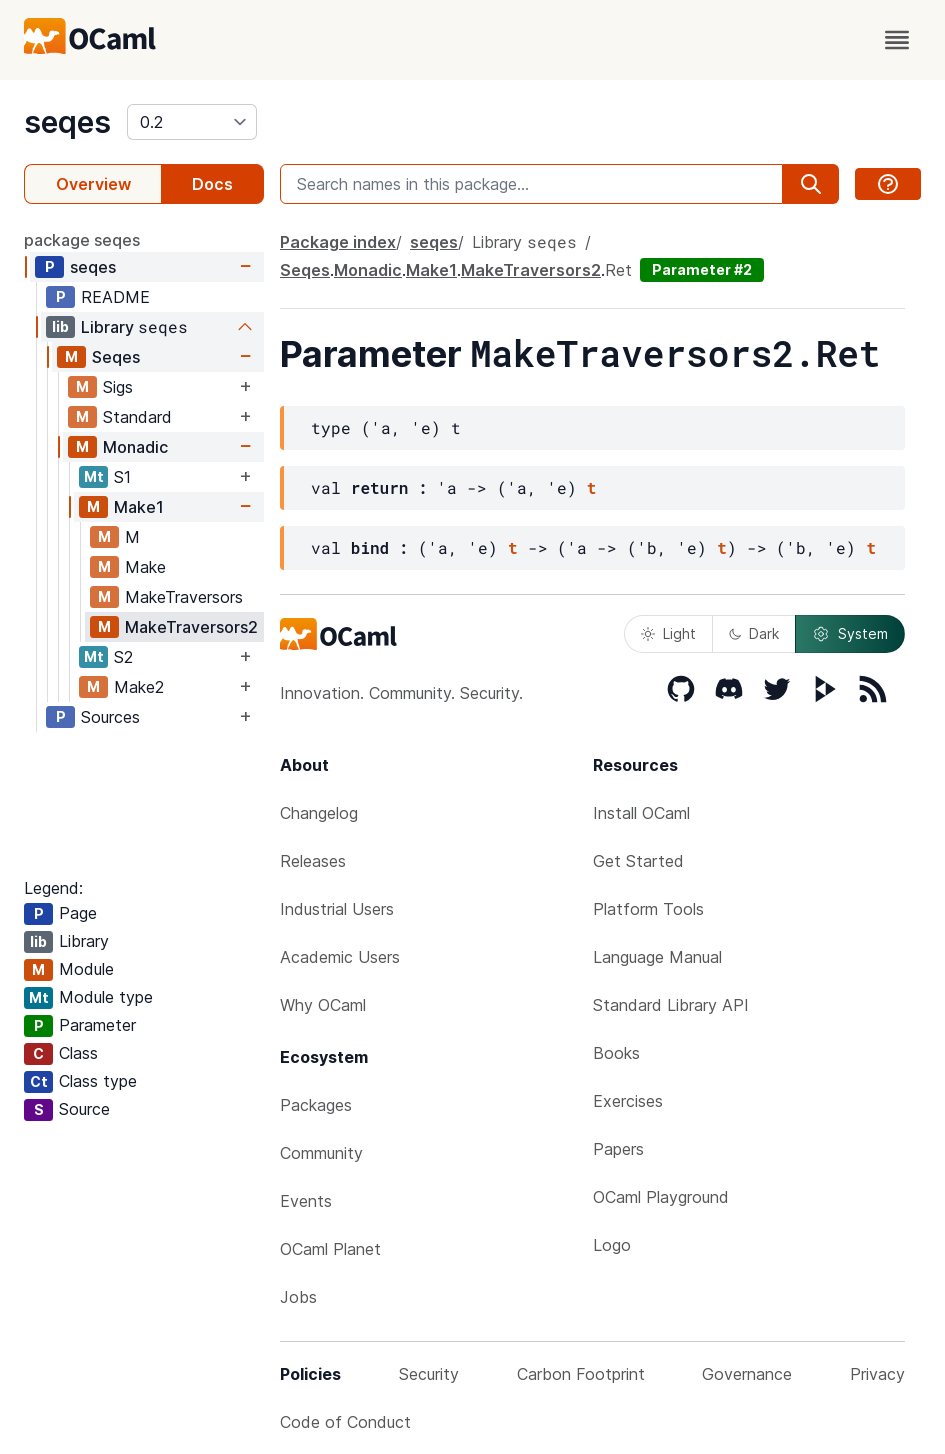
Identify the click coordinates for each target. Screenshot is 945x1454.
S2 (123, 657)
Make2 (139, 687)
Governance (747, 1374)
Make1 (139, 507)
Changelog (319, 813)
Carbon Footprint (581, 1374)
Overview (93, 184)
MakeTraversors (184, 597)
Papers (618, 1149)
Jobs (298, 1297)
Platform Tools (648, 909)
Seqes (116, 357)
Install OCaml (641, 813)
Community (321, 1153)
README (115, 297)
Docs (212, 184)
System (850, 634)
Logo (612, 1245)
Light (668, 633)
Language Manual (657, 957)
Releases (313, 861)
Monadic (135, 447)
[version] (192, 122)
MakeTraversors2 (191, 627)
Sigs (118, 387)
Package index (338, 242)
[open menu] (897, 40)
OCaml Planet (330, 1249)
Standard (137, 417)
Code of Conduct (345, 1422)
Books (616, 1053)
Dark (754, 633)
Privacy (877, 1374)
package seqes (82, 240)
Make (145, 567)
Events (306, 1201)
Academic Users (340, 957)
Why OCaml (323, 1005)
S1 (122, 477)
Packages (316, 1105)
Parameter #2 (702, 269)
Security (429, 1374)
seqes (67, 122)
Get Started (638, 861)
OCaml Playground (661, 1197)
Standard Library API (671, 1005)
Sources (110, 717)
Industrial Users (337, 909)
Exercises (628, 1101)
